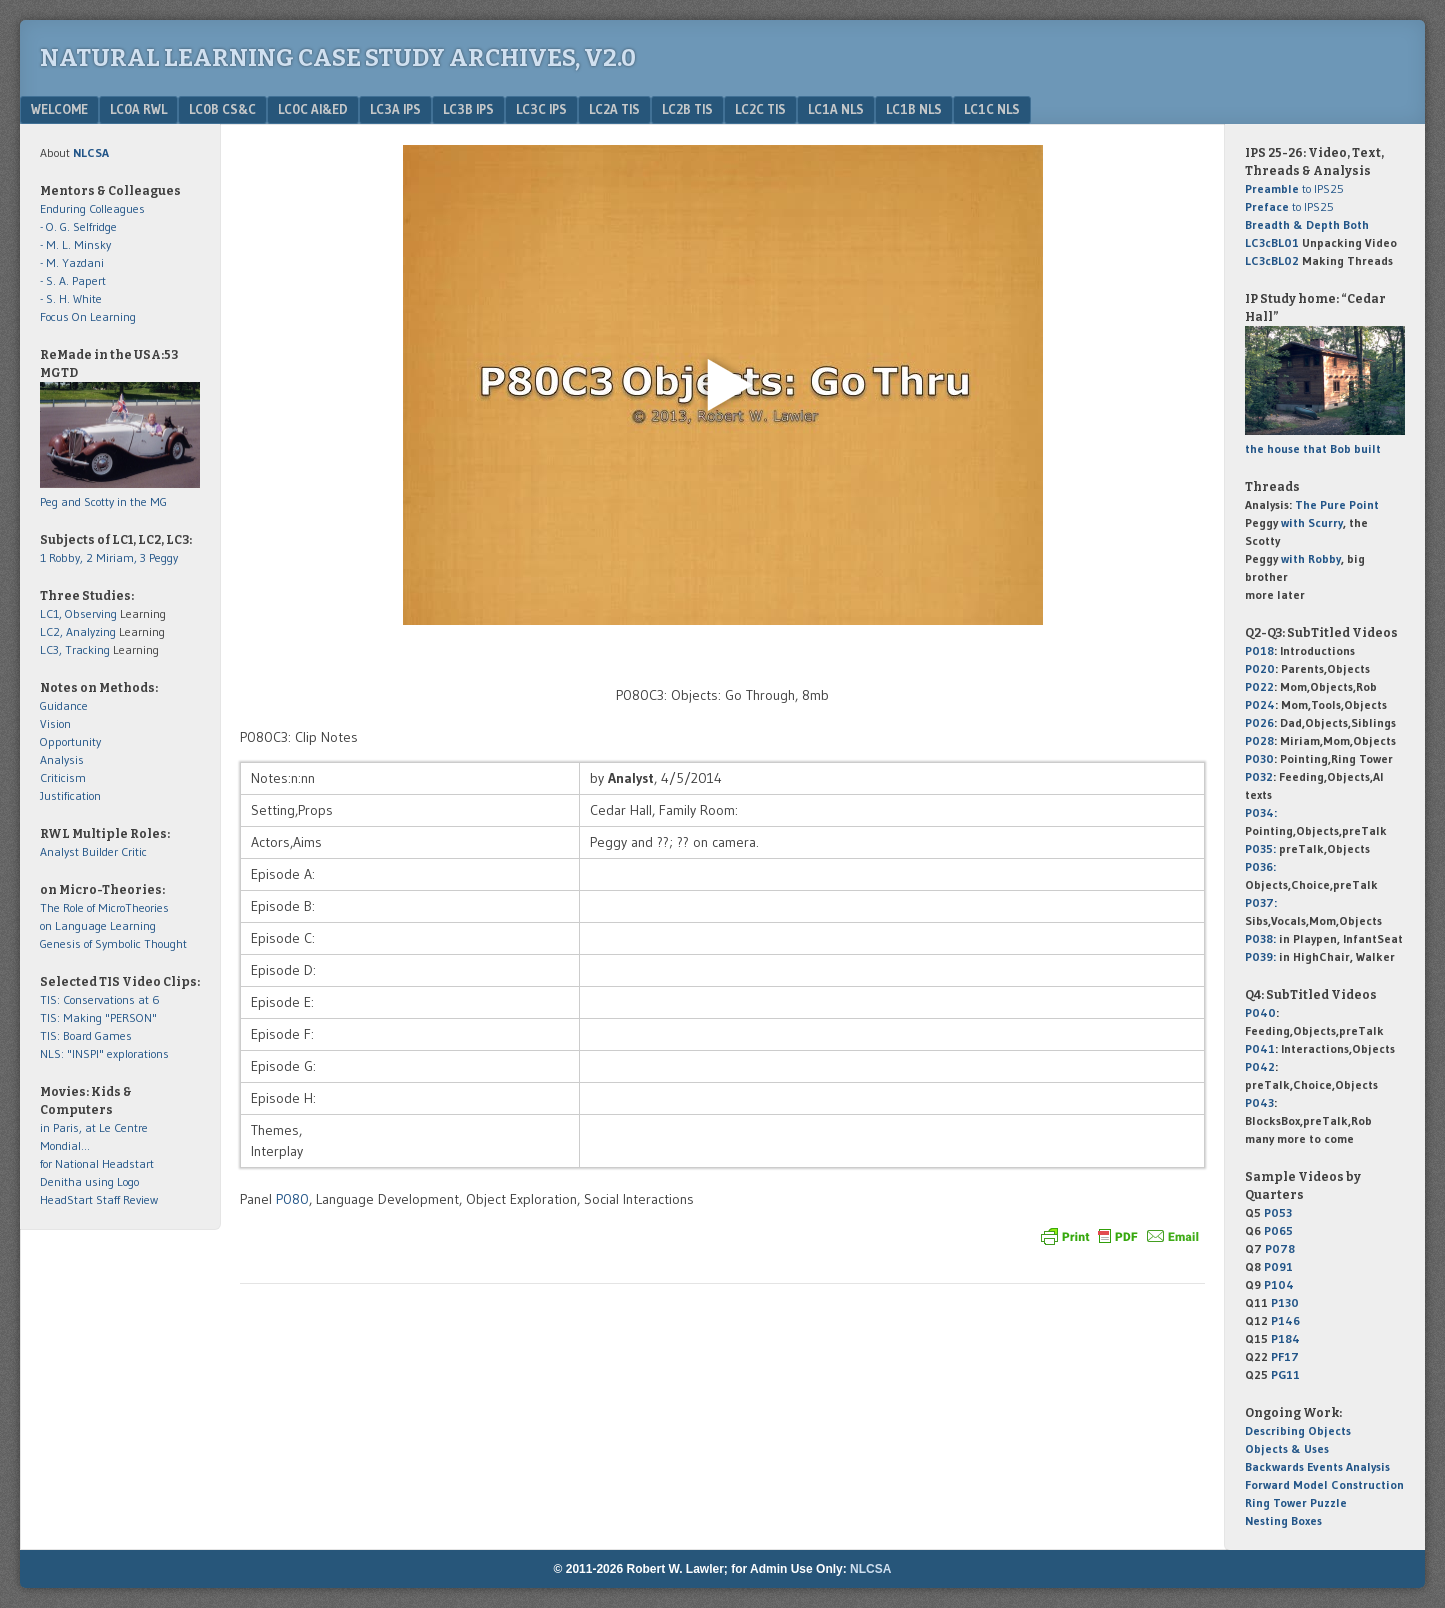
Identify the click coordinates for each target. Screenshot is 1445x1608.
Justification (70, 795)
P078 (1280, 1248)
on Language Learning (98, 925)
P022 (1259, 686)
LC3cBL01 (1272, 242)
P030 (1259, 758)
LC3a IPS (395, 109)
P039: (1260, 956)
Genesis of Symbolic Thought (113, 943)
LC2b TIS (687, 109)
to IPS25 (1294, 188)
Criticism (63, 777)
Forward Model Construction (1324, 1484)
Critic (134, 851)
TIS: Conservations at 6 (100, 999)
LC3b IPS (468, 109)
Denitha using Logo (89, 1181)
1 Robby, (63, 557)
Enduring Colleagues (92, 208)
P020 (1260, 668)
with (1312, 522)
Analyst (59, 851)
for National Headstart (97, 1163)
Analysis (62, 759)
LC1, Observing (78, 613)
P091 (1278, 1266)
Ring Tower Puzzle (1296, 1502)
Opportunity (70, 741)
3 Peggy (159, 557)
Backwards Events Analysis (1317, 1466)
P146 (1285, 1320)
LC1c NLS (992, 109)
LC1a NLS (836, 109)
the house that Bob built (1313, 448)
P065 (1278, 1230)
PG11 (1285, 1374)
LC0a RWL (138, 109)
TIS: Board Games (86, 1035)
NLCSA (870, 1569)
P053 (1278, 1212)
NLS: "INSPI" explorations (104, 1053)
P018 (1259, 650)
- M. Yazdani (72, 262)
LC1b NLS (914, 109)
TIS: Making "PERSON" (98, 1017)
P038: (1260, 938)
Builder (100, 851)
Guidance (64, 705)
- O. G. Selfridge (78, 226)
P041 (1260, 1048)
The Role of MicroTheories (104, 907)
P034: (1261, 812)
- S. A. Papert (73, 280)
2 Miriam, (113, 557)
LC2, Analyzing (78, 631)
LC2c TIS (760, 109)
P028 (1259, 740)
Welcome (59, 109)
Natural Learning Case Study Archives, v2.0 (338, 58)
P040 (1260, 1012)
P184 (1285, 1338)
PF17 (1285, 1356)
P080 (292, 1199)
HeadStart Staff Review (99, 1199)
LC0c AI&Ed (313, 109)
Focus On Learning (88, 316)
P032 (1259, 776)
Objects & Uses (1287, 1448)
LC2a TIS (614, 109)
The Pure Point (1337, 504)
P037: (1261, 902)
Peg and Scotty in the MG (103, 501)
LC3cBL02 (1272, 260)
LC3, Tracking (75, 649)
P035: (1262, 848)
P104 (1279, 1284)
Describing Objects (1298, 1430)
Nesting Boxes (1283, 1520)
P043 (1259, 1102)
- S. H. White (71, 298)
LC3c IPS (541, 109)
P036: (1260, 866)
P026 (1259, 722)
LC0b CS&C (222, 109)
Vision (55, 723)
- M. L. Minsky (75, 244)
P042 (1260, 1066)
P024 (1260, 704)
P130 (1285, 1302)
